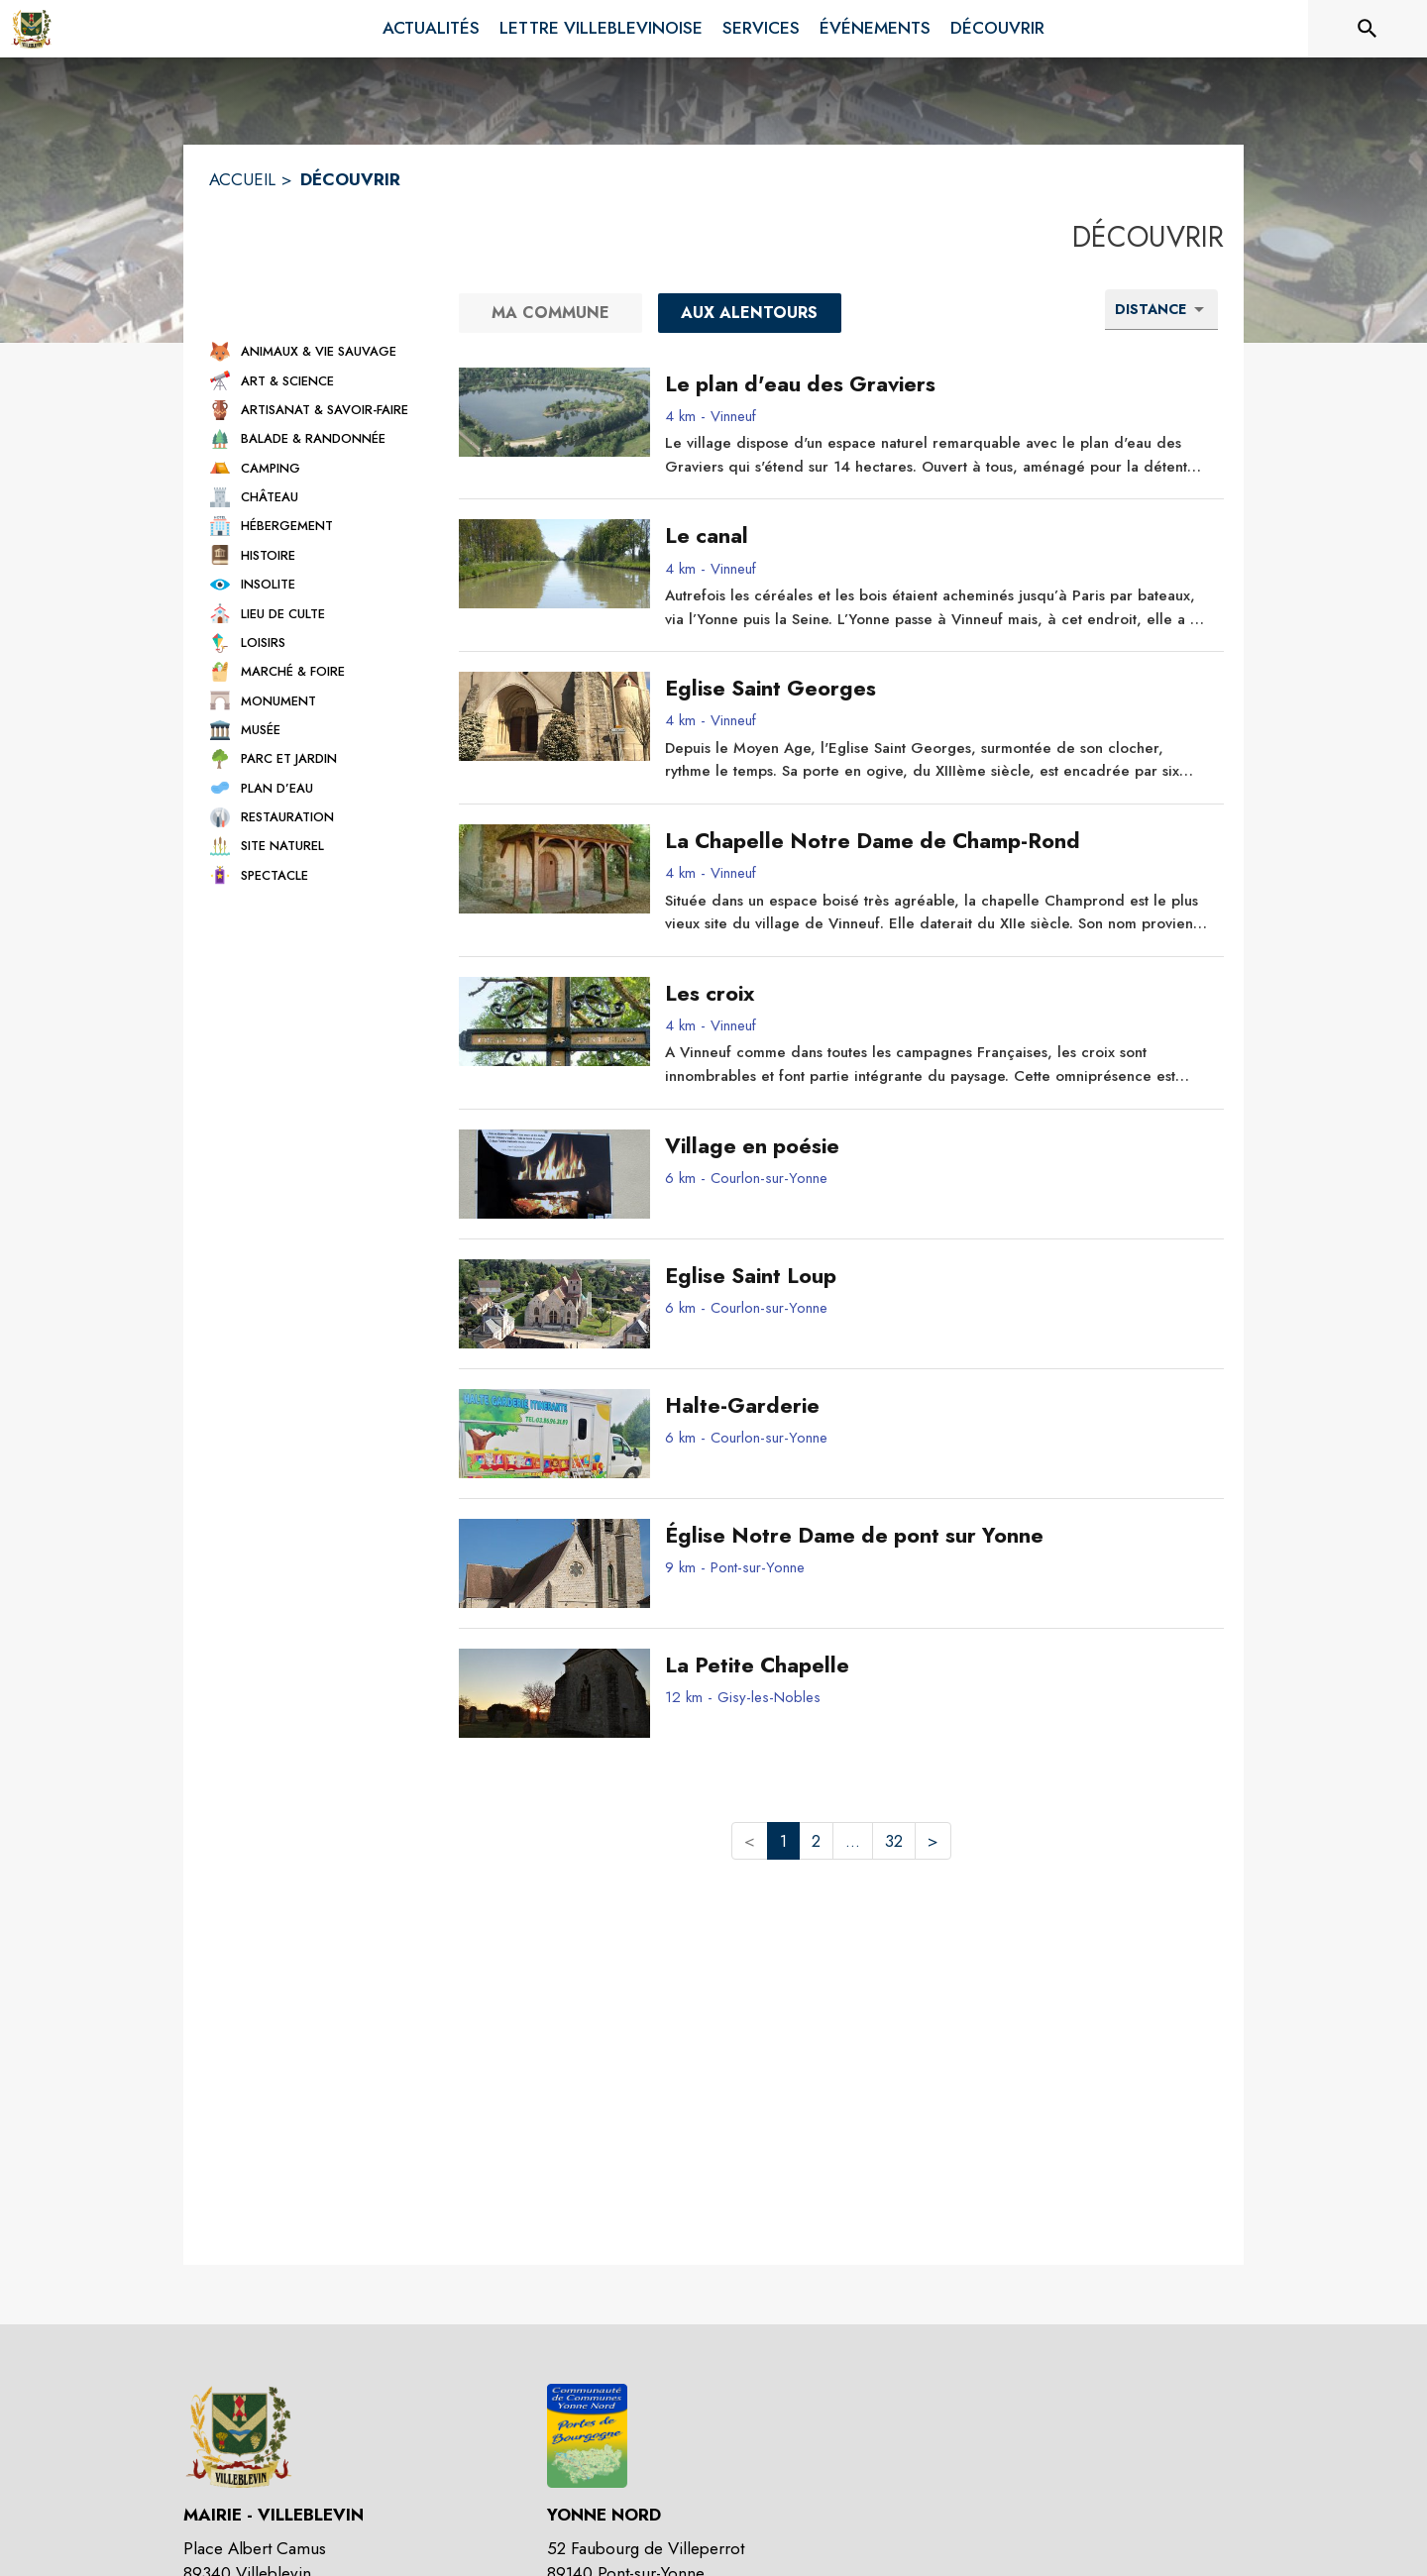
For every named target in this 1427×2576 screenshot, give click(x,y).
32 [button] (894, 1841)
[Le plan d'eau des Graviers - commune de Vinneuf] (937, 384)
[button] (316, 351)
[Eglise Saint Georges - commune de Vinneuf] (937, 688)
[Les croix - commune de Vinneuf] (937, 994)
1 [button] (783, 1841)
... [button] (852, 1841)
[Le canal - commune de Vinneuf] (937, 536)
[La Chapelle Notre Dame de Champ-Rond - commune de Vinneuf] (937, 841)
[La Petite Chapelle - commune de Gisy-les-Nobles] (937, 1665)
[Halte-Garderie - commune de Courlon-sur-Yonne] (937, 1406)
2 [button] (816, 1841)
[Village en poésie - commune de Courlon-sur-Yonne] (937, 1146)
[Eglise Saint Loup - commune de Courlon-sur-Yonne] (937, 1276)
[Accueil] (32, 29)
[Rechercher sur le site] (1367, 29)
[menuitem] (431, 28)
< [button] (749, 1841)
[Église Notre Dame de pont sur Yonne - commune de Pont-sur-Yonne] (937, 1536)
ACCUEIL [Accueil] (242, 179)
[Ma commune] (550, 313)
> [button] (933, 1841)
